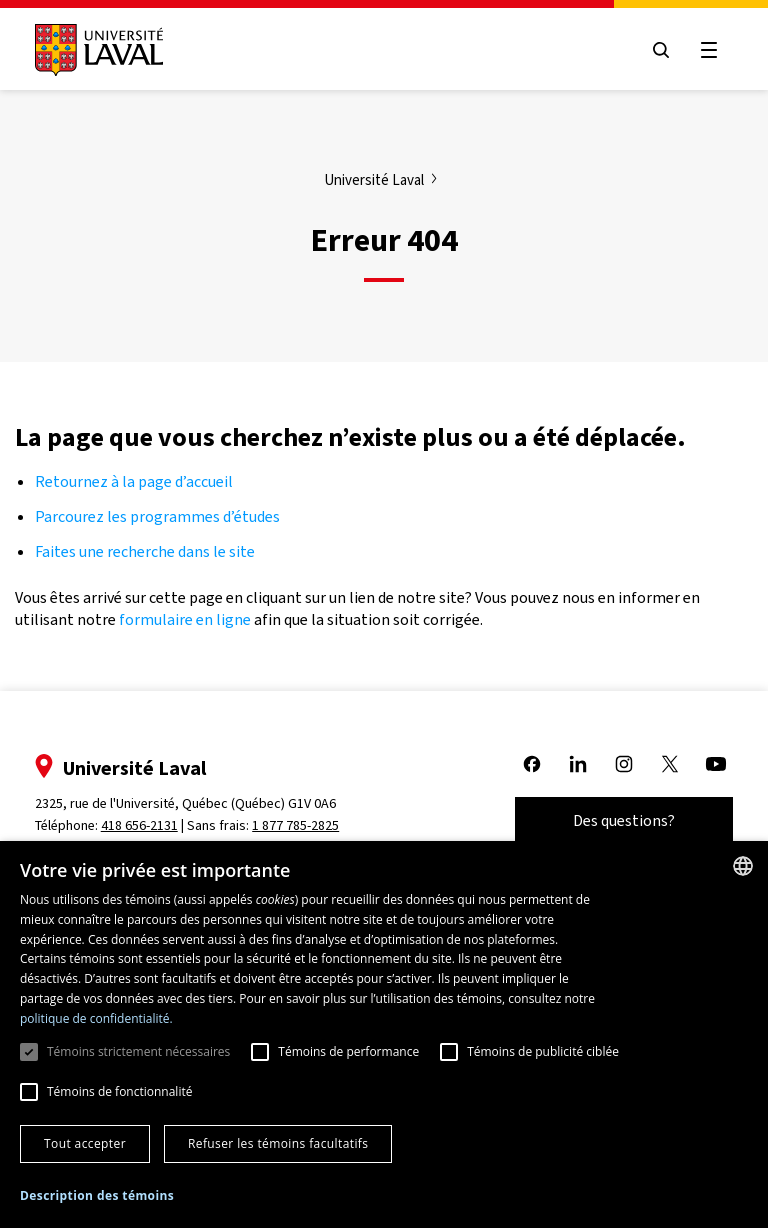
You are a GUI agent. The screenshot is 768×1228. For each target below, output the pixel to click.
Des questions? (623, 820)
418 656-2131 (140, 825)
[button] (97, 1196)
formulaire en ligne (185, 619)
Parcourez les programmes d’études (157, 516)
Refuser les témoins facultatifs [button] (278, 1143)
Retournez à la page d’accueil (135, 481)
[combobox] (743, 866)
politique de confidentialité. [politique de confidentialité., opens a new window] (96, 1018)
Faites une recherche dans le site (145, 551)
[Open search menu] (660, 50)
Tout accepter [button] (85, 1143)
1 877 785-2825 (297, 825)
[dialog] (384, 1034)
